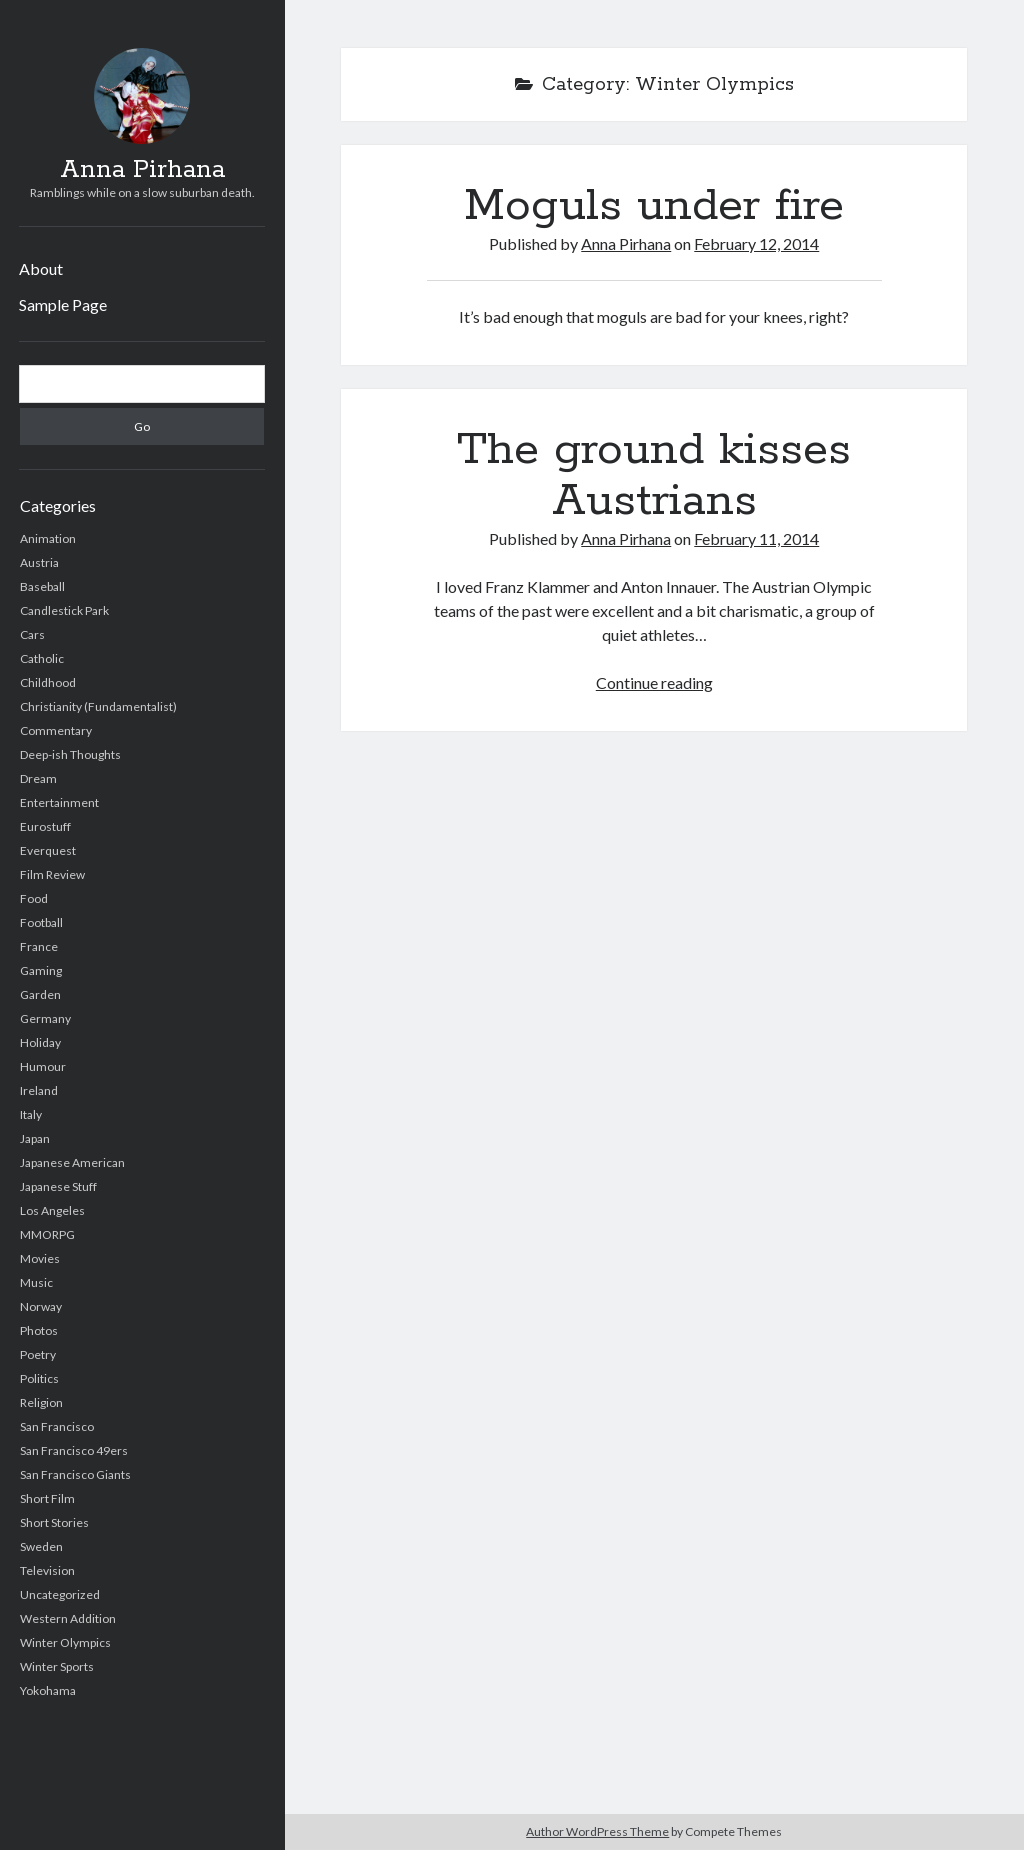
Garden (40, 994)
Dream (38, 778)
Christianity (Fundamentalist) (98, 706)
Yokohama (48, 1690)
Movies (40, 1258)
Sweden (41, 1546)
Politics (39, 1378)
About (41, 268)
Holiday (40, 1042)
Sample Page (63, 304)
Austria (39, 562)
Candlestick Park (64, 610)
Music (36, 1282)
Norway (41, 1306)
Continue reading (654, 682)
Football (41, 922)
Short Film (47, 1498)
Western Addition (68, 1618)
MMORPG (47, 1234)
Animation (48, 538)
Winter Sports (57, 1666)
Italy (31, 1114)
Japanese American (72, 1162)
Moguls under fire (654, 206)
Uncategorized (60, 1594)
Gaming (41, 970)
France (39, 946)
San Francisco (57, 1426)
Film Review (52, 874)
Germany (45, 1018)
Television (47, 1570)
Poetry (38, 1354)
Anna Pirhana (142, 170)
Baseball (42, 586)
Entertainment (59, 802)
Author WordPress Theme (597, 1831)
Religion (41, 1402)
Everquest (48, 850)
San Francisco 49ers (74, 1450)
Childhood (48, 682)
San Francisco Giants (75, 1474)
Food (34, 898)
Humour (43, 1066)
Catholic (42, 658)
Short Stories (54, 1522)
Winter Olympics (65, 1642)
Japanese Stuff (58, 1186)
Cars (32, 634)
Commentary (56, 730)
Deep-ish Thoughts (70, 754)
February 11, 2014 (756, 538)
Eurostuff (45, 826)
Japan (35, 1138)
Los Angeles (52, 1210)
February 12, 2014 (756, 243)
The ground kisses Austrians (654, 475)
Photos (39, 1330)
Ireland (39, 1090)
